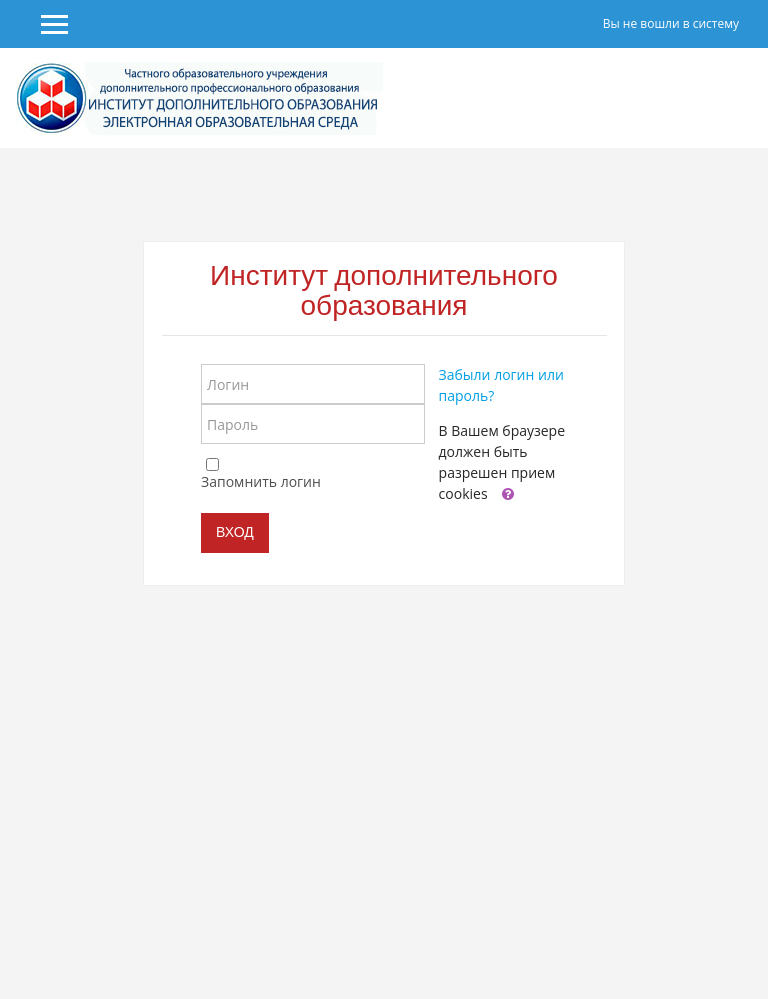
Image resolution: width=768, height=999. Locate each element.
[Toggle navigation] (739, 98)
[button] (508, 495)
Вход (235, 532)
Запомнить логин (261, 481)
